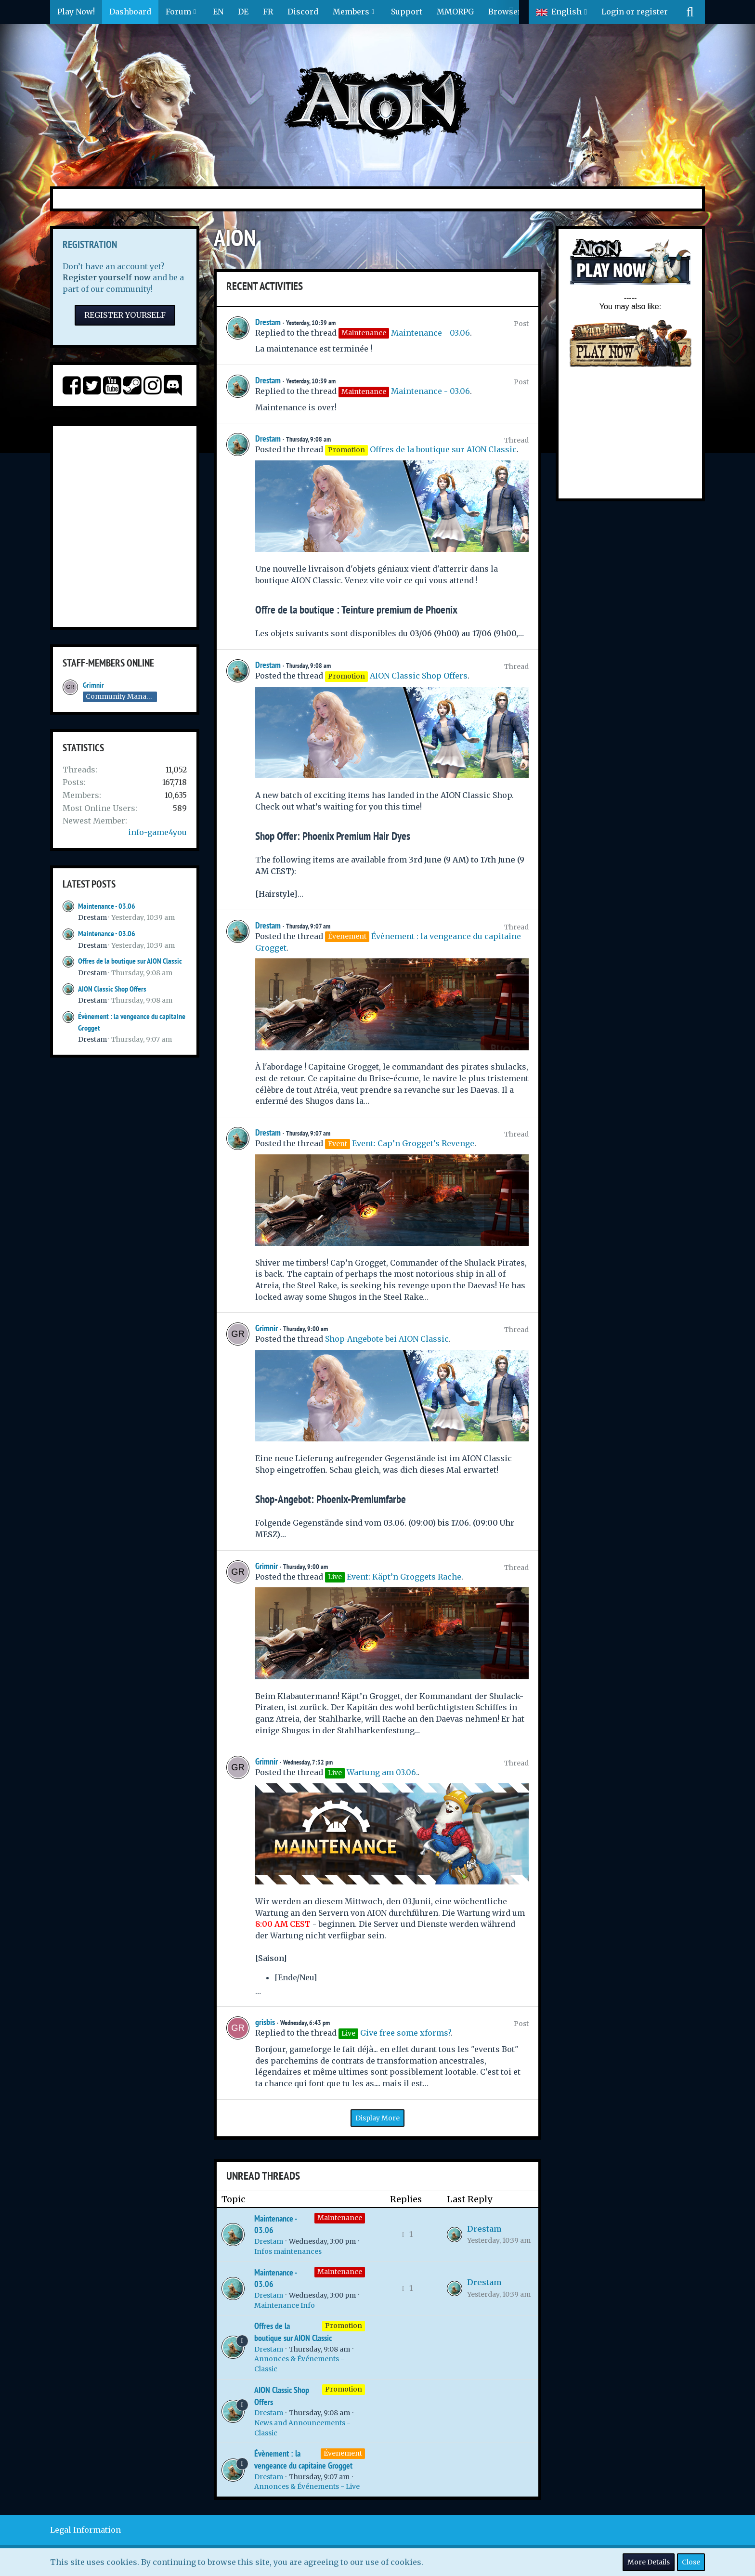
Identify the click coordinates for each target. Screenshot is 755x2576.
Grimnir (93, 685)
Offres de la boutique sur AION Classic (130, 961)
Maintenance (339, 2217)
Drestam (92, 917)
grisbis (265, 2021)
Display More (377, 2118)
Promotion (343, 2325)
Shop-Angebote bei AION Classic (387, 1339)
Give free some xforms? (405, 2033)
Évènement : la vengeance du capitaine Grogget (303, 2459)
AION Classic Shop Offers (112, 989)
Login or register (634, 11)
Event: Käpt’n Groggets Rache (404, 1577)
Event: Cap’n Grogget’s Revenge (413, 1143)
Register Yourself (125, 315)
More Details (648, 2562)
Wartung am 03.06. (382, 1772)
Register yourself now (107, 277)
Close (691, 2562)
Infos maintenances (288, 2251)
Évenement (343, 2453)
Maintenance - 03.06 (106, 906)
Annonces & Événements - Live (307, 2486)
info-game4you (157, 832)
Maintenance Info (284, 2305)
